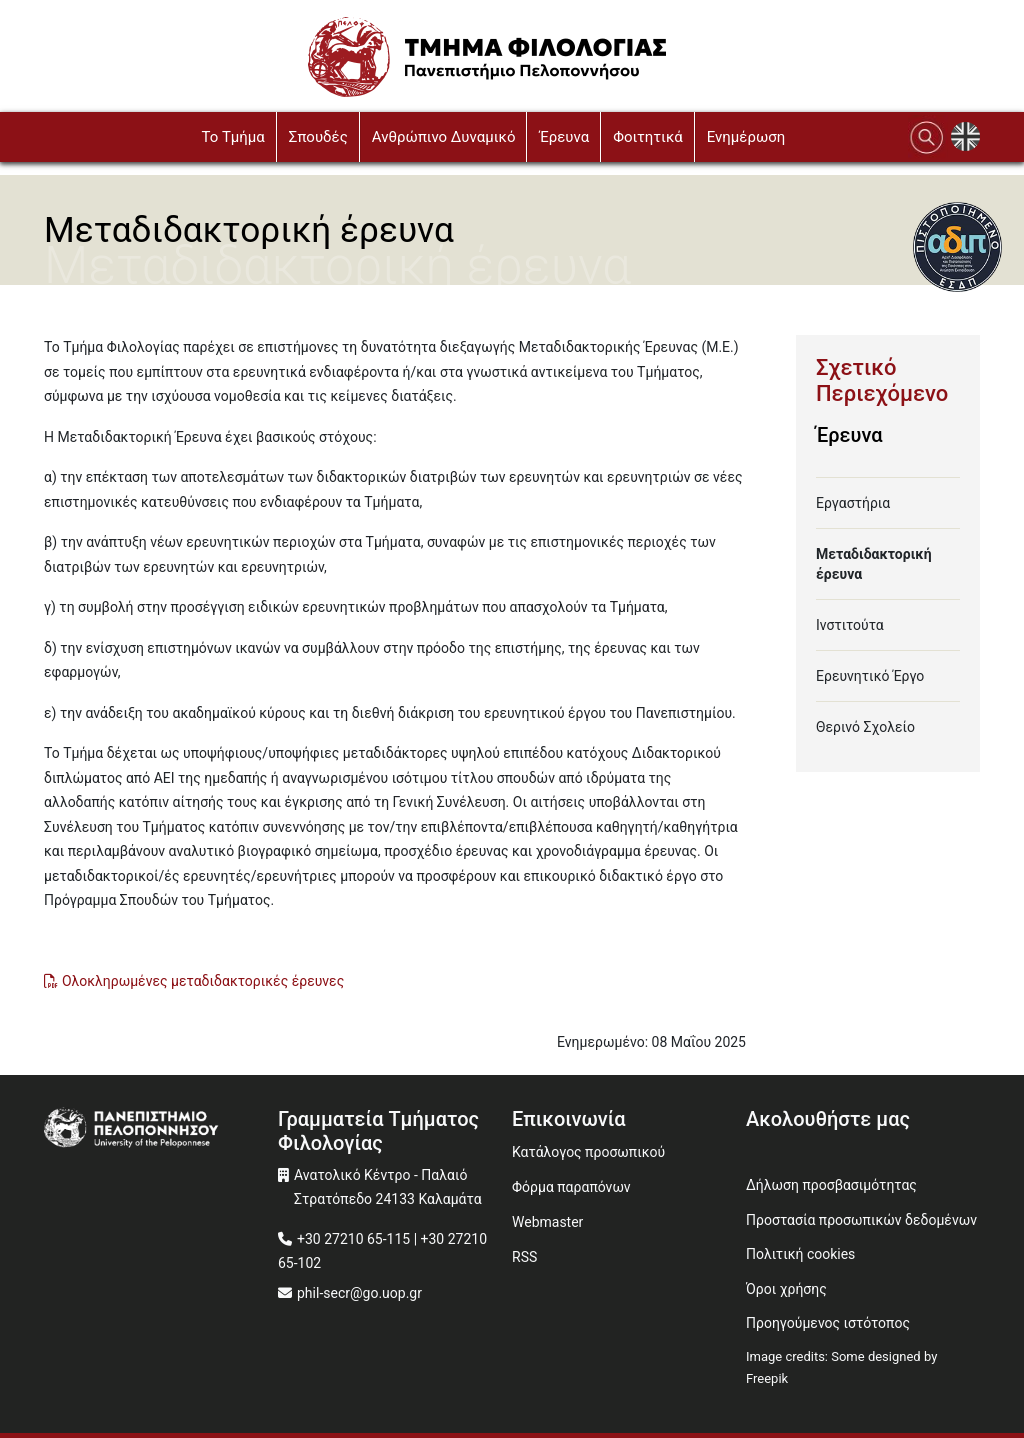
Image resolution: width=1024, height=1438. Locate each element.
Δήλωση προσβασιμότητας (831, 1185)
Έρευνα (564, 137)
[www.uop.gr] (161, 1130)
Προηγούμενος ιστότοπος (828, 1323)
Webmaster (547, 1222)
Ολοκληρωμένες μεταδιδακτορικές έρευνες (203, 981)
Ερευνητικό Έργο (870, 676)
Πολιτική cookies (800, 1254)
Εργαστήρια (853, 503)
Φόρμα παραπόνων (571, 1187)
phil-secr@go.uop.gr (359, 1293)
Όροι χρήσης (786, 1289)
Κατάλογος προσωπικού (588, 1152)
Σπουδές (318, 137)
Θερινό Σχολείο (865, 727)
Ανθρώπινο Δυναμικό (444, 137)
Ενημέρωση (746, 137)
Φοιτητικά (648, 137)
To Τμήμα (232, 137)
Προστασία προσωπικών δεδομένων (861, 1220)
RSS (524, 1257)
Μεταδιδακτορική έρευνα (874, 564)
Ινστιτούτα (850, 625)
